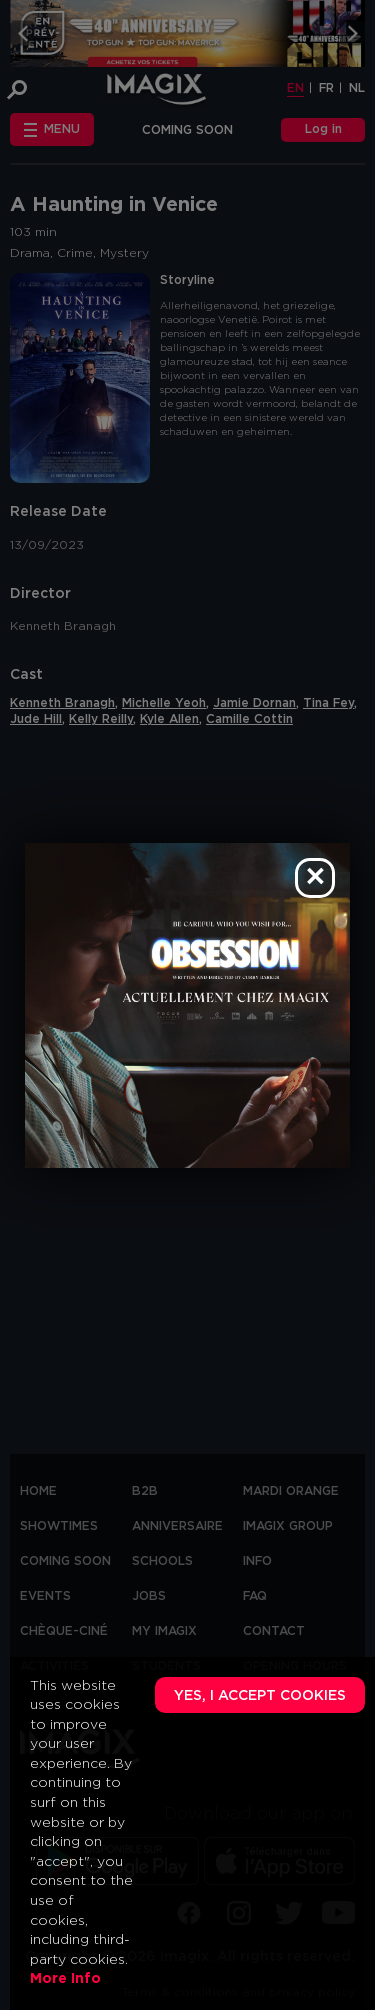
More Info (65, 1979)
